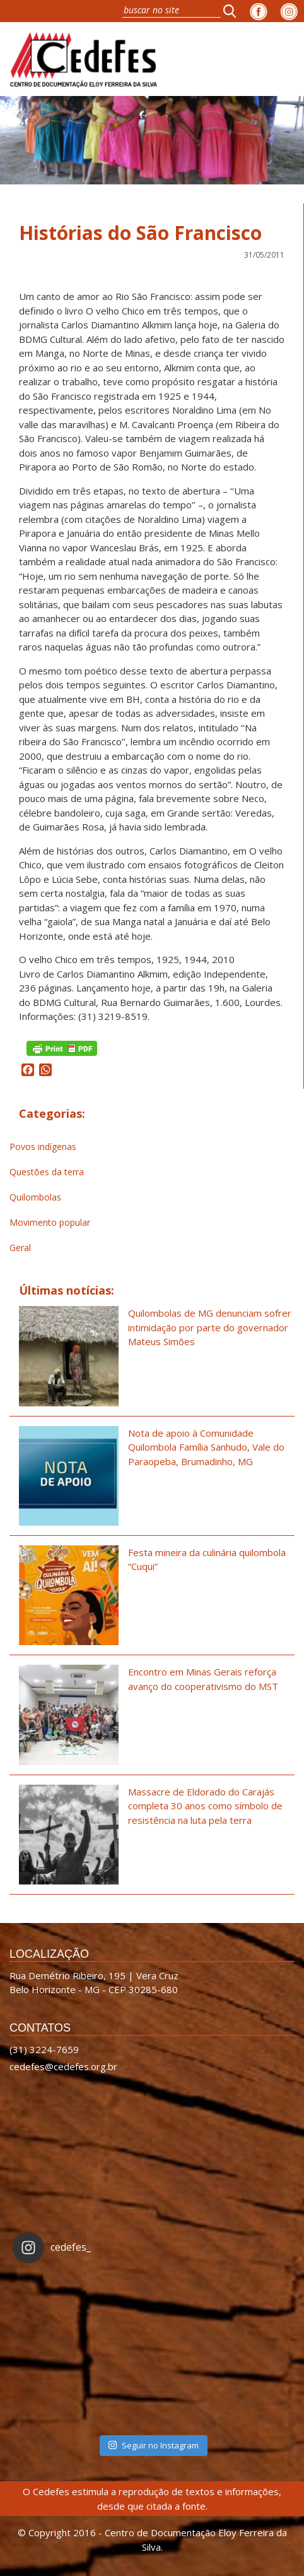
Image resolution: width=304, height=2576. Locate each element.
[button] (233, 10)
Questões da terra (46, 1172)
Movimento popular (49, 1222)
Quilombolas (35, 1197)
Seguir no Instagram (153, 2445)
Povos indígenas (42, 1147)
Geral (20, 1248)
